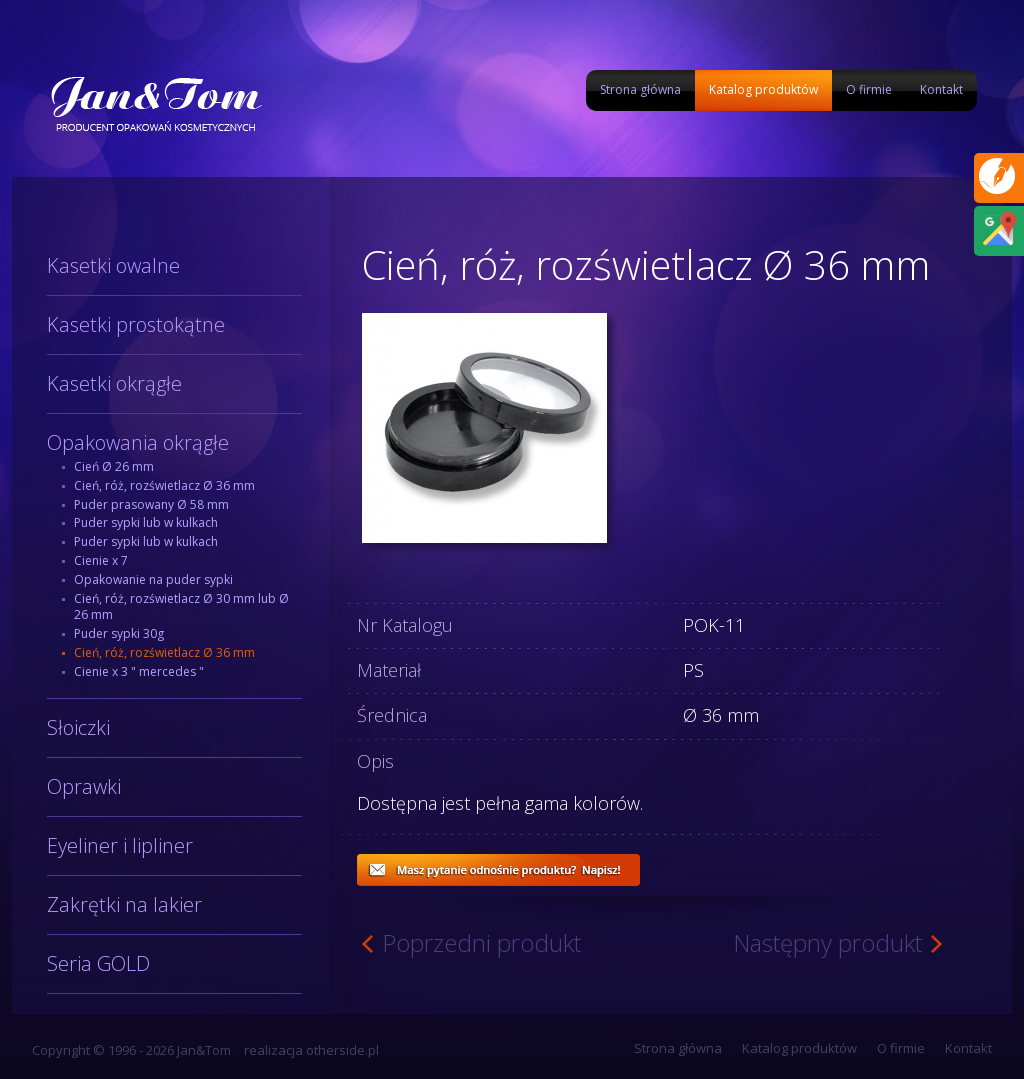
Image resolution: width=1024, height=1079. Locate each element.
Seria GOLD (98, 963)
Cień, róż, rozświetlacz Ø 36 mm (164, 485)
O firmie (869, 89)
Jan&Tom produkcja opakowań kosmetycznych (155, 103)
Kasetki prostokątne (136, 324)
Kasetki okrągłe (114, 383)
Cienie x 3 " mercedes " (139, 671)
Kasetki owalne (113, 265)
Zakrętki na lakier (124, 904)
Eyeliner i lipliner (120, 845)
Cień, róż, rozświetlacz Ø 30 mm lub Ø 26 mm (181, 607)
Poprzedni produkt (481, 942)
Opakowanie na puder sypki (153, 579)
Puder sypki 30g (119, 633)
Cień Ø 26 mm (114, 466)
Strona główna (640, 89)
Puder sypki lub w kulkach (146, 522)
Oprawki (84, 786)
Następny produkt (827, 942)
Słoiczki (78, 727)
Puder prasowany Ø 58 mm (151, 504)
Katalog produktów (763, 89)
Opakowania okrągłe (138, 442)
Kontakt (941, 89)
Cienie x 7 (101, 560)
